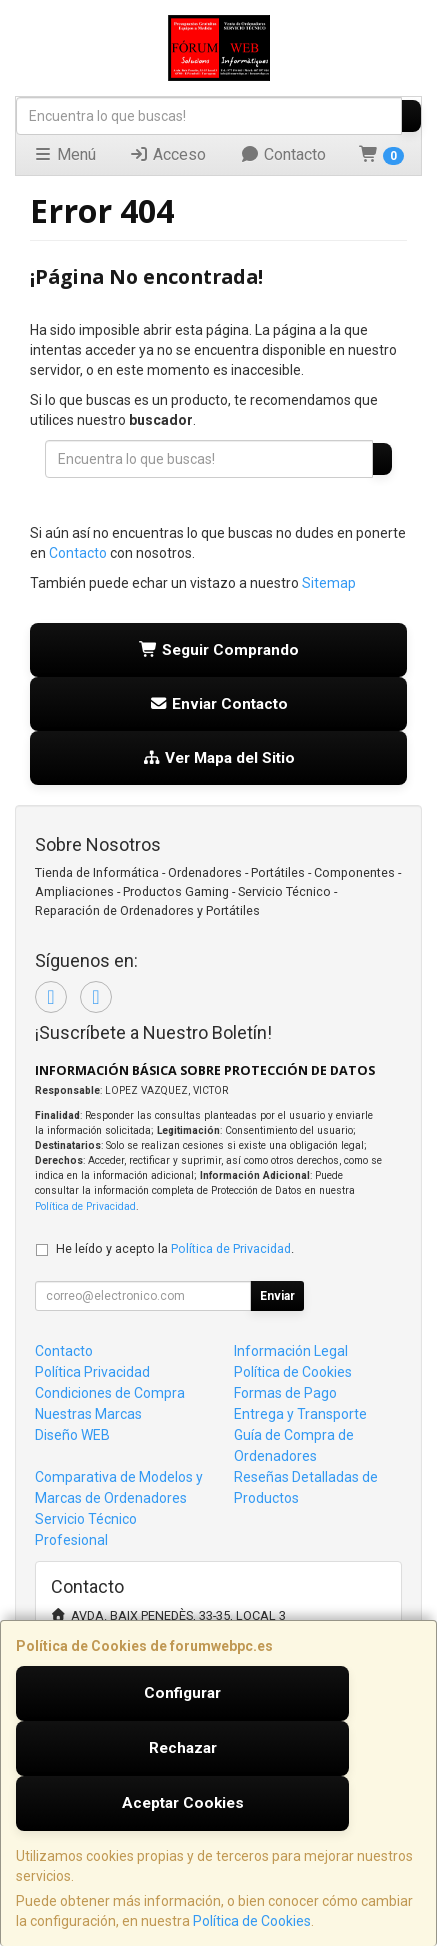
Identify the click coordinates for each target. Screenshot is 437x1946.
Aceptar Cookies (183, 1803)
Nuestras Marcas (88, 1414)
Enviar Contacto (218, 704)
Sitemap (329, 583)
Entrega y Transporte (300, 1414)
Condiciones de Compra (110, 1393)
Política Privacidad (92, 1372)
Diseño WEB (72, 1435)
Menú (64, 154)
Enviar (277, 1296)
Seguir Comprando (218, 650)
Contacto (283, 154)
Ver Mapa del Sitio (218, 758)
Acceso (167, 154)
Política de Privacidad (85, 1206)
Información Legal (291, 1351)
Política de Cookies (252, 1921)
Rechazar (183, 1748)
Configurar (182, 1693)
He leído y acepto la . (175, 1248)
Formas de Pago (285, 1393)
